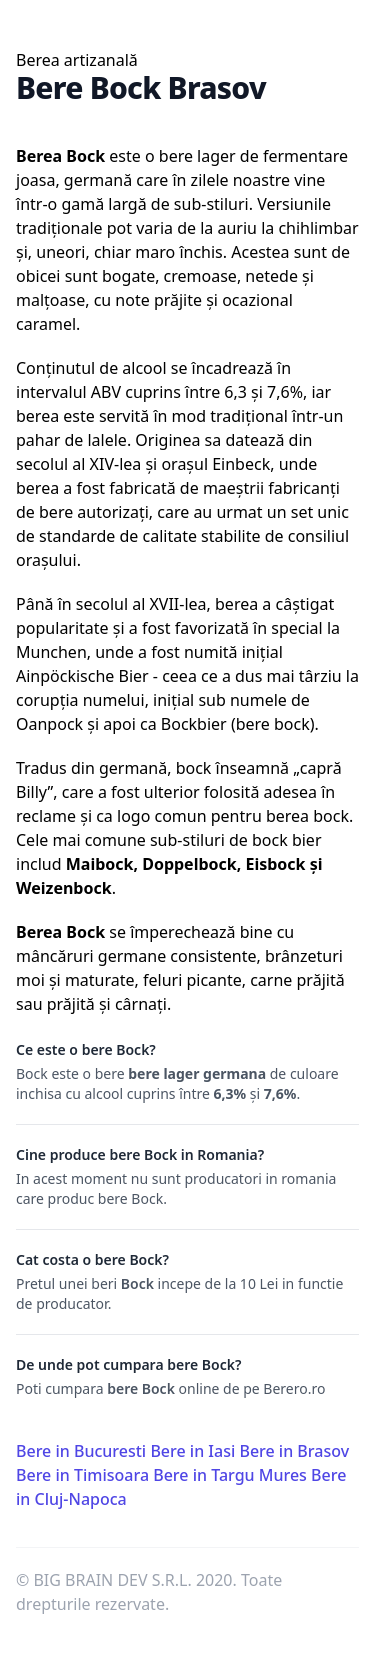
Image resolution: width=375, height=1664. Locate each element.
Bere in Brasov (294, 1451)
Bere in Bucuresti (81, 1451)
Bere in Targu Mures (230, 1475)
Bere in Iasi (192, 1451)
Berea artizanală (77, 60)
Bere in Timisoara (82, 1475)
